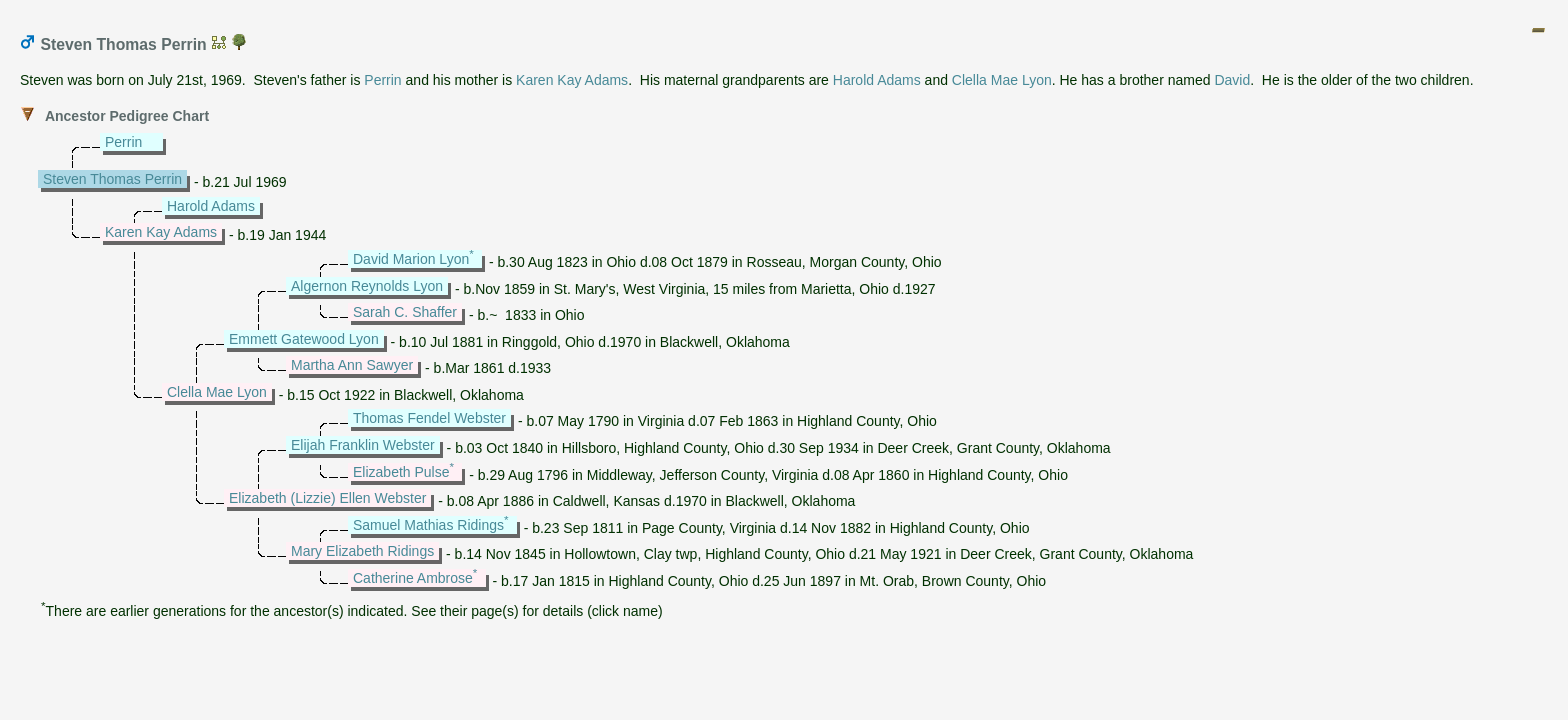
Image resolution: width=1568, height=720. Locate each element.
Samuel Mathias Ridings (428, 525)
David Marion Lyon (411, 259)
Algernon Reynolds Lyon (367, 286)
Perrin (382, 80)
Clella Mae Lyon (1002, 80)
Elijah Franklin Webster (363, 445)
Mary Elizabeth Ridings (362, 551)
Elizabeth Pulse (401, 472)
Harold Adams (877, 80)
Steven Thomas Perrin (112, 179)
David (1232, 80)
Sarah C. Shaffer (405, 312)
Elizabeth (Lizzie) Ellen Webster (327, 498)
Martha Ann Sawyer (352, 365)
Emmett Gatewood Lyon (304, 339)
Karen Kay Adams (572, 80)
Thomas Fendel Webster (429, 418)
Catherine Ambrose (413, 578)
